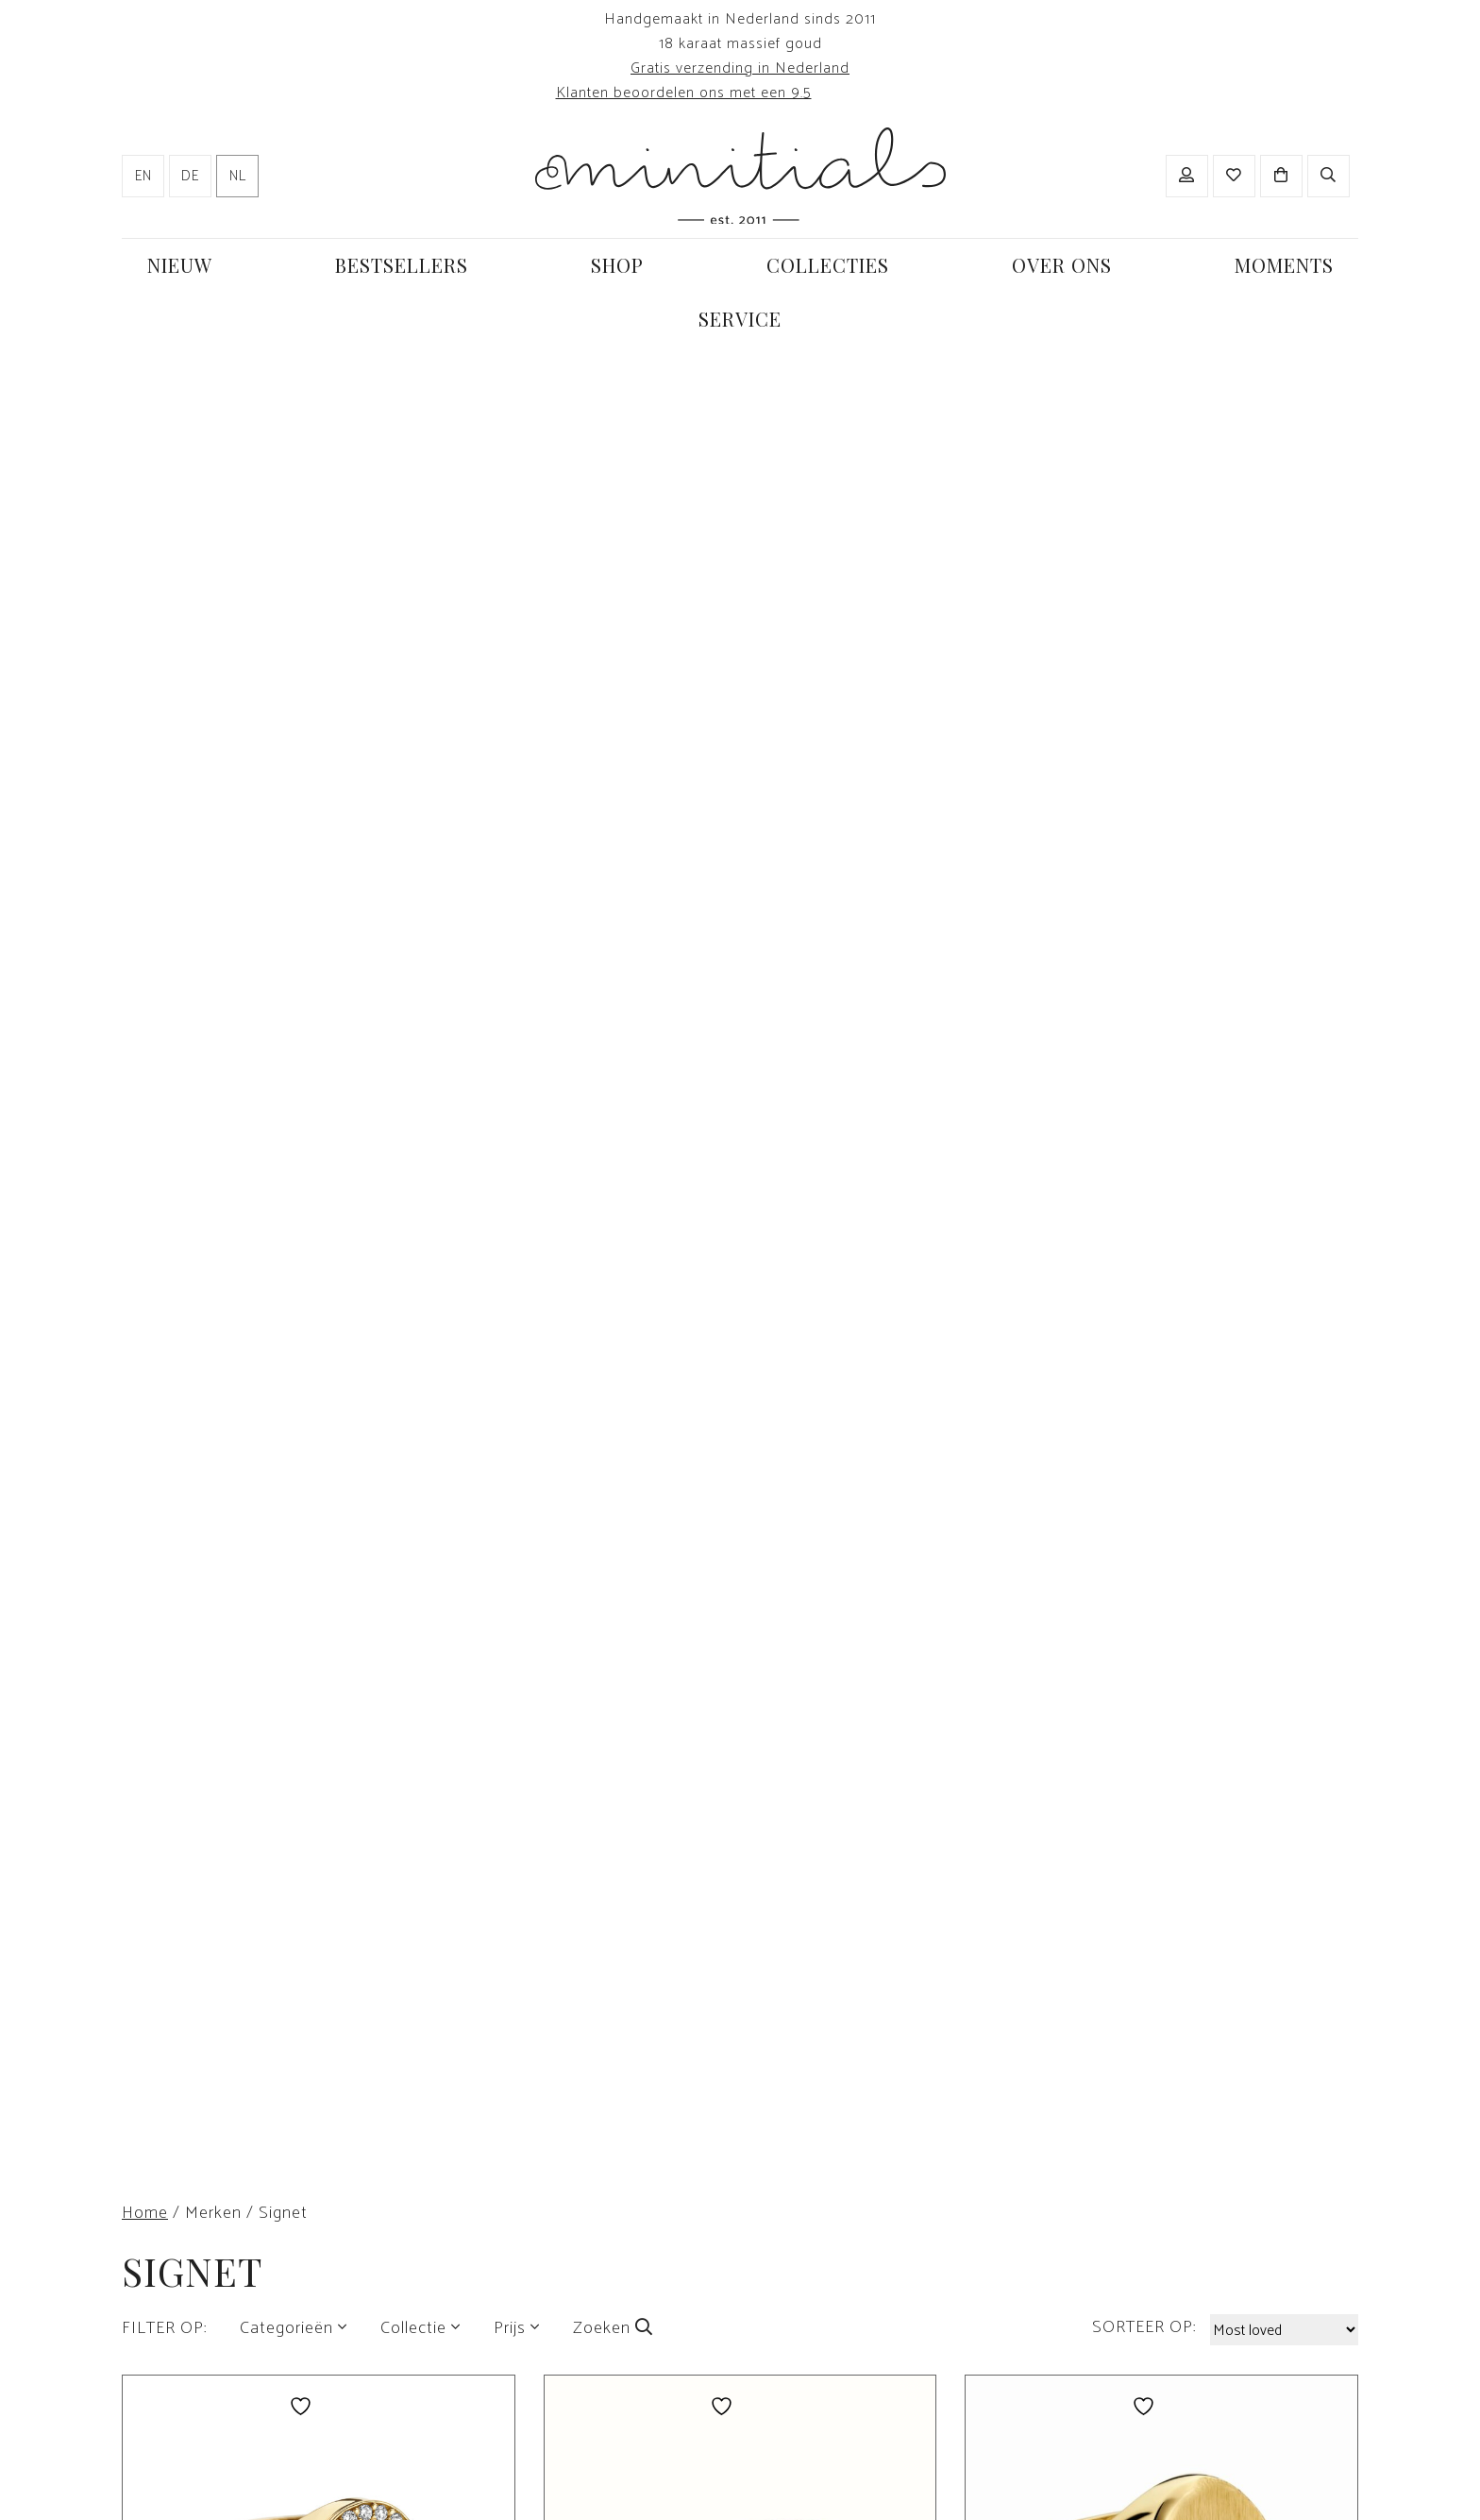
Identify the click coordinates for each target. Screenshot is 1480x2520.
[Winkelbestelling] (1284, 2329)
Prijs (510, 2328)
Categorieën (286, 2328)
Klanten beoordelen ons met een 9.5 (684, 93)
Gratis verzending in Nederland (740, 68)
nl (237, 176)
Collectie (413, 2328)
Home (145, 2213)
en (143, 176)
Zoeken (613, 2328)
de (190, 176)
